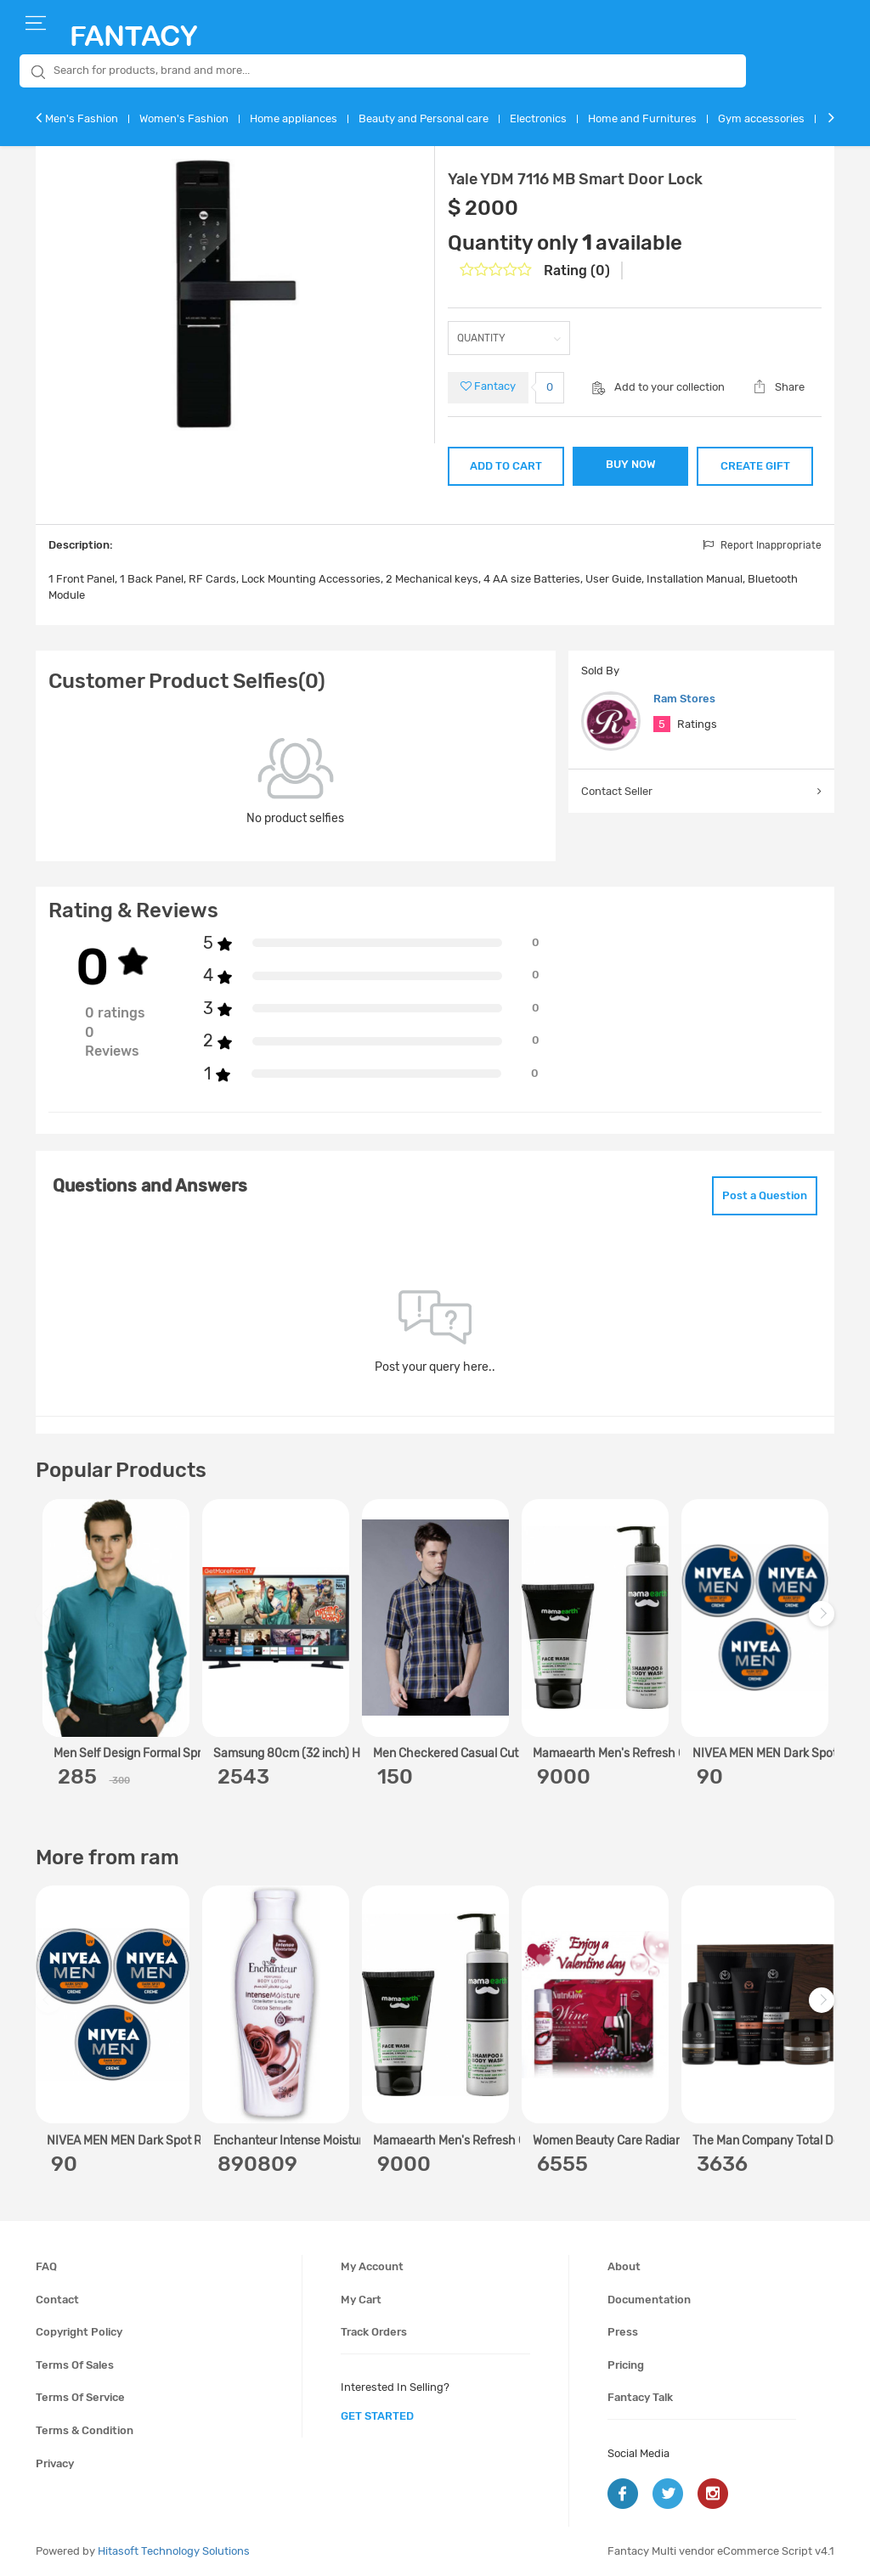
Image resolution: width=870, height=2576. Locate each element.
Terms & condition (84, 2430)
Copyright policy (79, 2331)
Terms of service (80, 2397)
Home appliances (293, 118)
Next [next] (824, 1622)
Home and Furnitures (642, 118)
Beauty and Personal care (424, 118)
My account (372, 2266)
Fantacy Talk (640, 2397)
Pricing (625, 2365)
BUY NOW (631, 464)
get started (377, 2416)
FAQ (46, 2266)
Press (622, 2331)
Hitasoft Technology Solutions (174, 2551)
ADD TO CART (506, 465)
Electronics (538, 118)
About (624, 2266)
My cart (361, 2299)
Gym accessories (761, 118)
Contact (57, 2299)
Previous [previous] (51, 1622)
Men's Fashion (81, 118)
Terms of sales (75, 2365)
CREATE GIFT (755, 465)
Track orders (374, 2331)
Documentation (649, 2299)
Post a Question (764, 1195)
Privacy (55, 2463)
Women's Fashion (184, 118)
